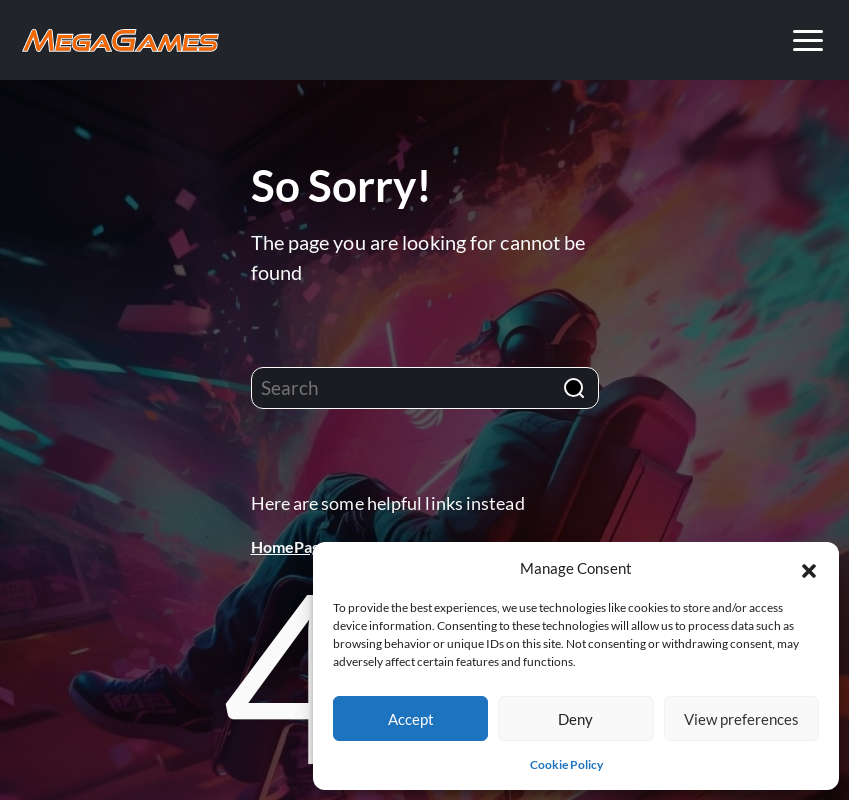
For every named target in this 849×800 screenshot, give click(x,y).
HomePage (290, 546)
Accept (411, 719)
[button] (809, 568)
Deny (575, 719)
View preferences (741, 719)
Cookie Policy (566, 764)
